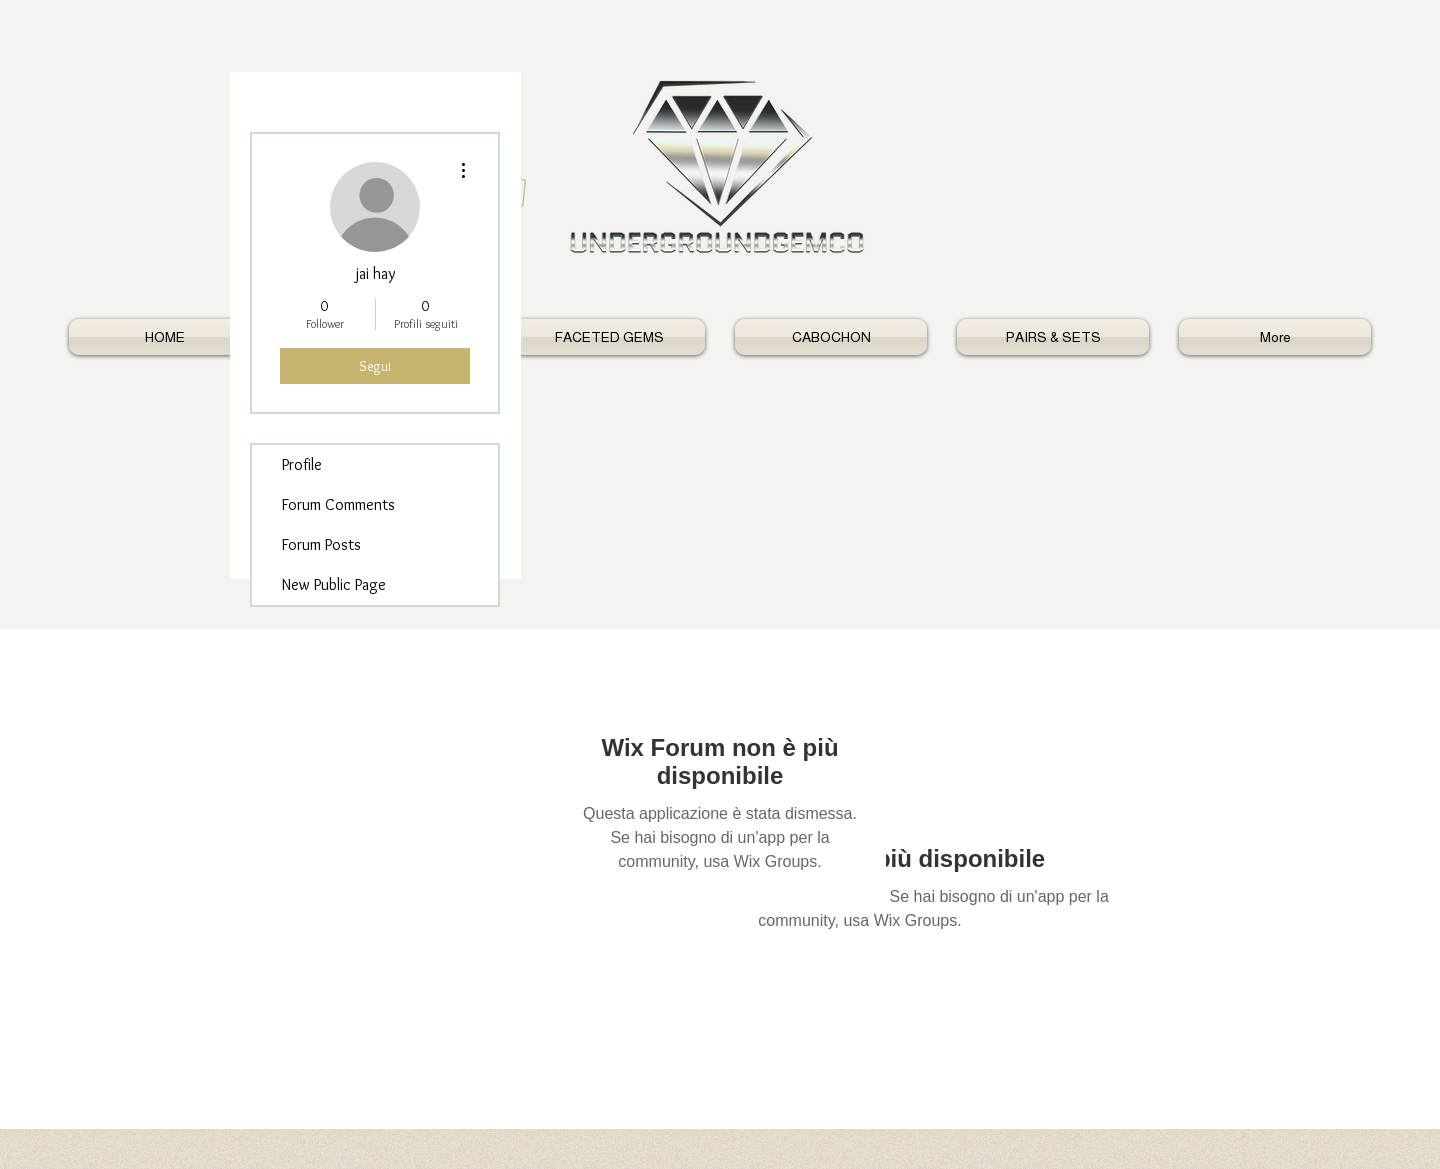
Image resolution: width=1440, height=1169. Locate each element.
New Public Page (334, 584)
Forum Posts (321, 544)
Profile (302, 464)
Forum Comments (338, 504)
